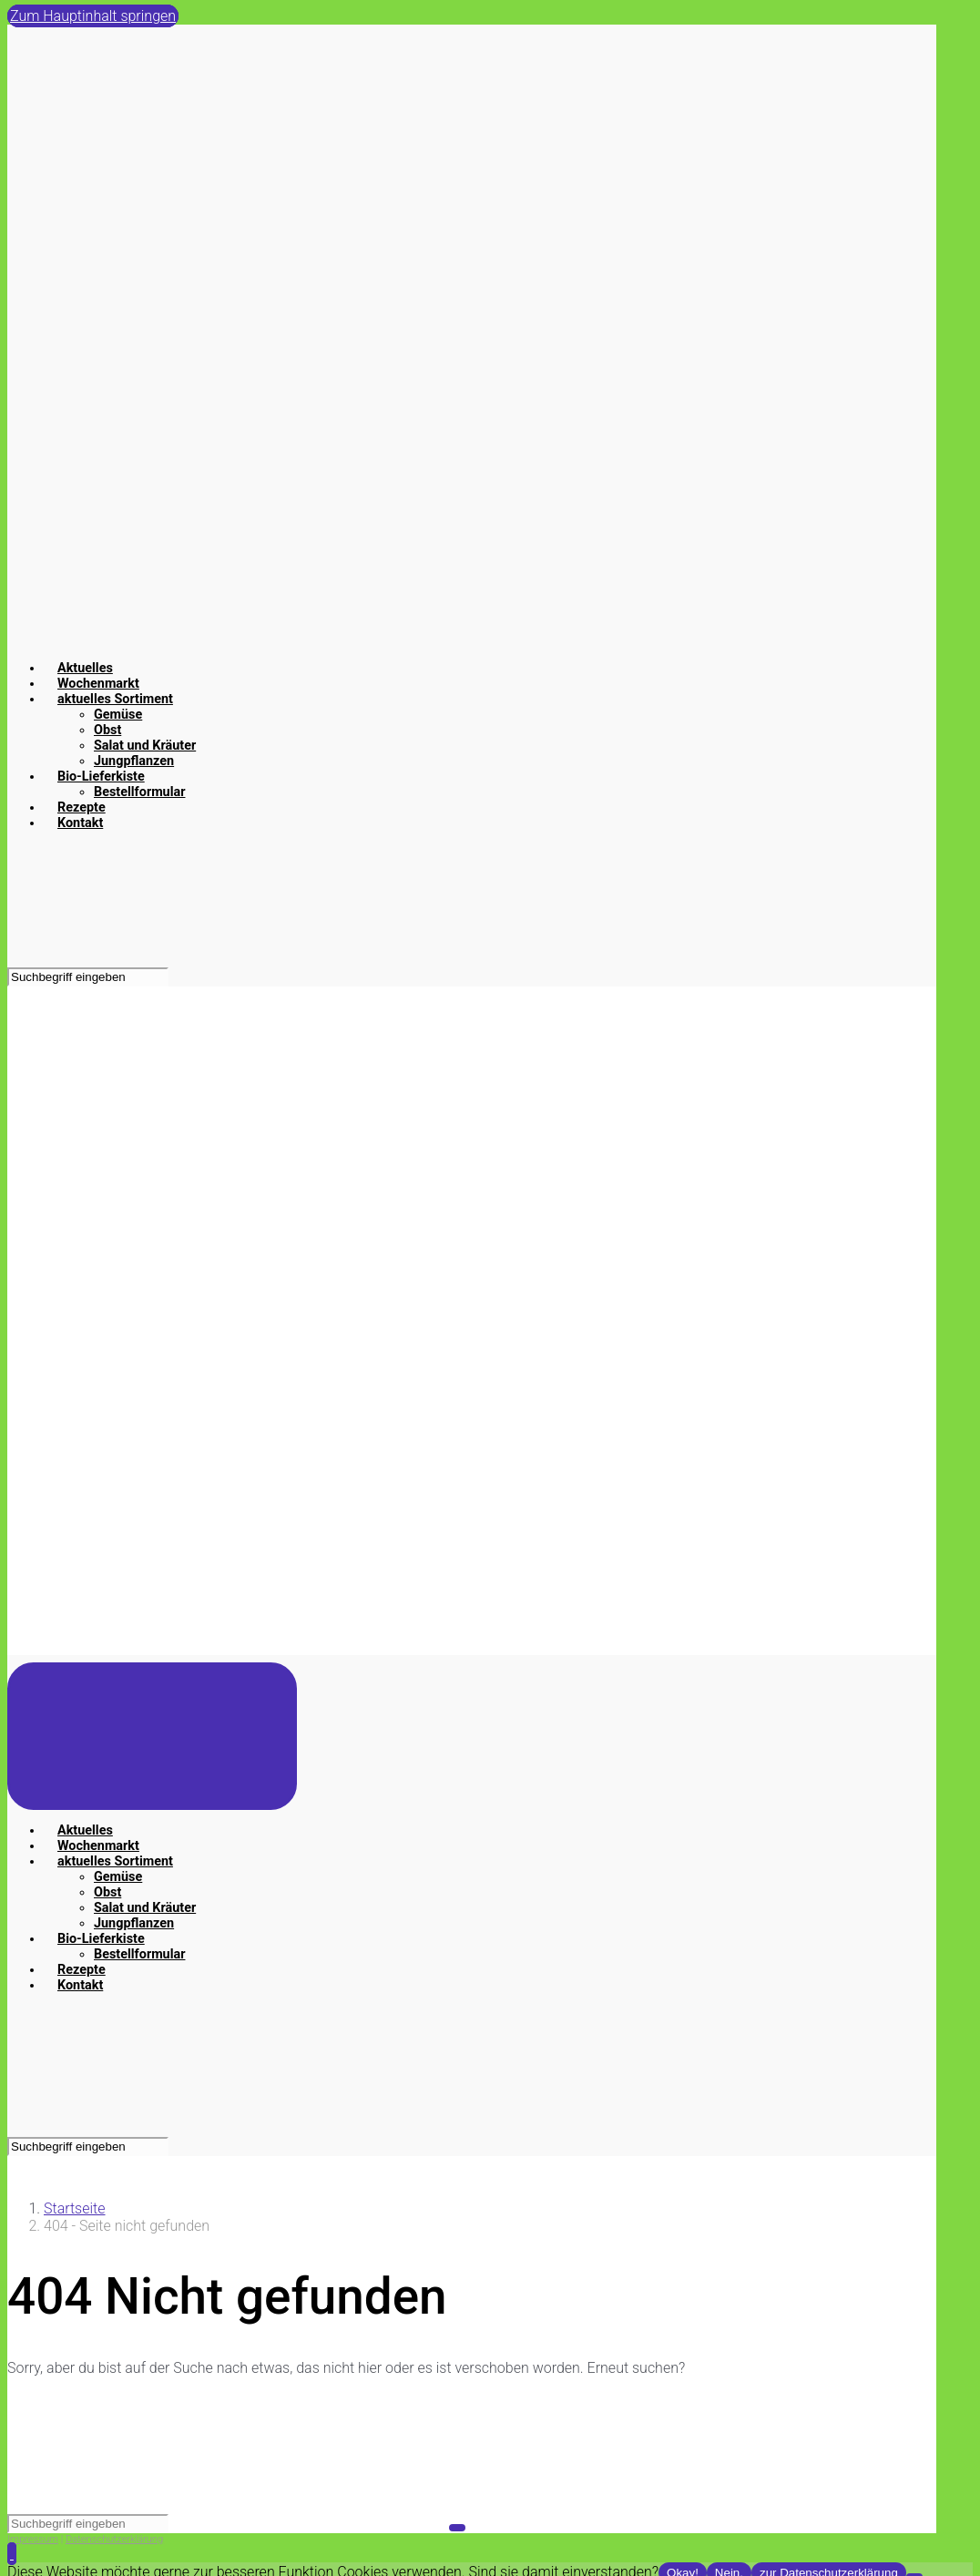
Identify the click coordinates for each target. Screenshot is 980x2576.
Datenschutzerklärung (114, 2539)
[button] (11, 2553)
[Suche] (87, 976)
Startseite (75, 2208)
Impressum (32, 2539)
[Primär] (152, 1736)
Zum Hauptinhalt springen (93, 16)
